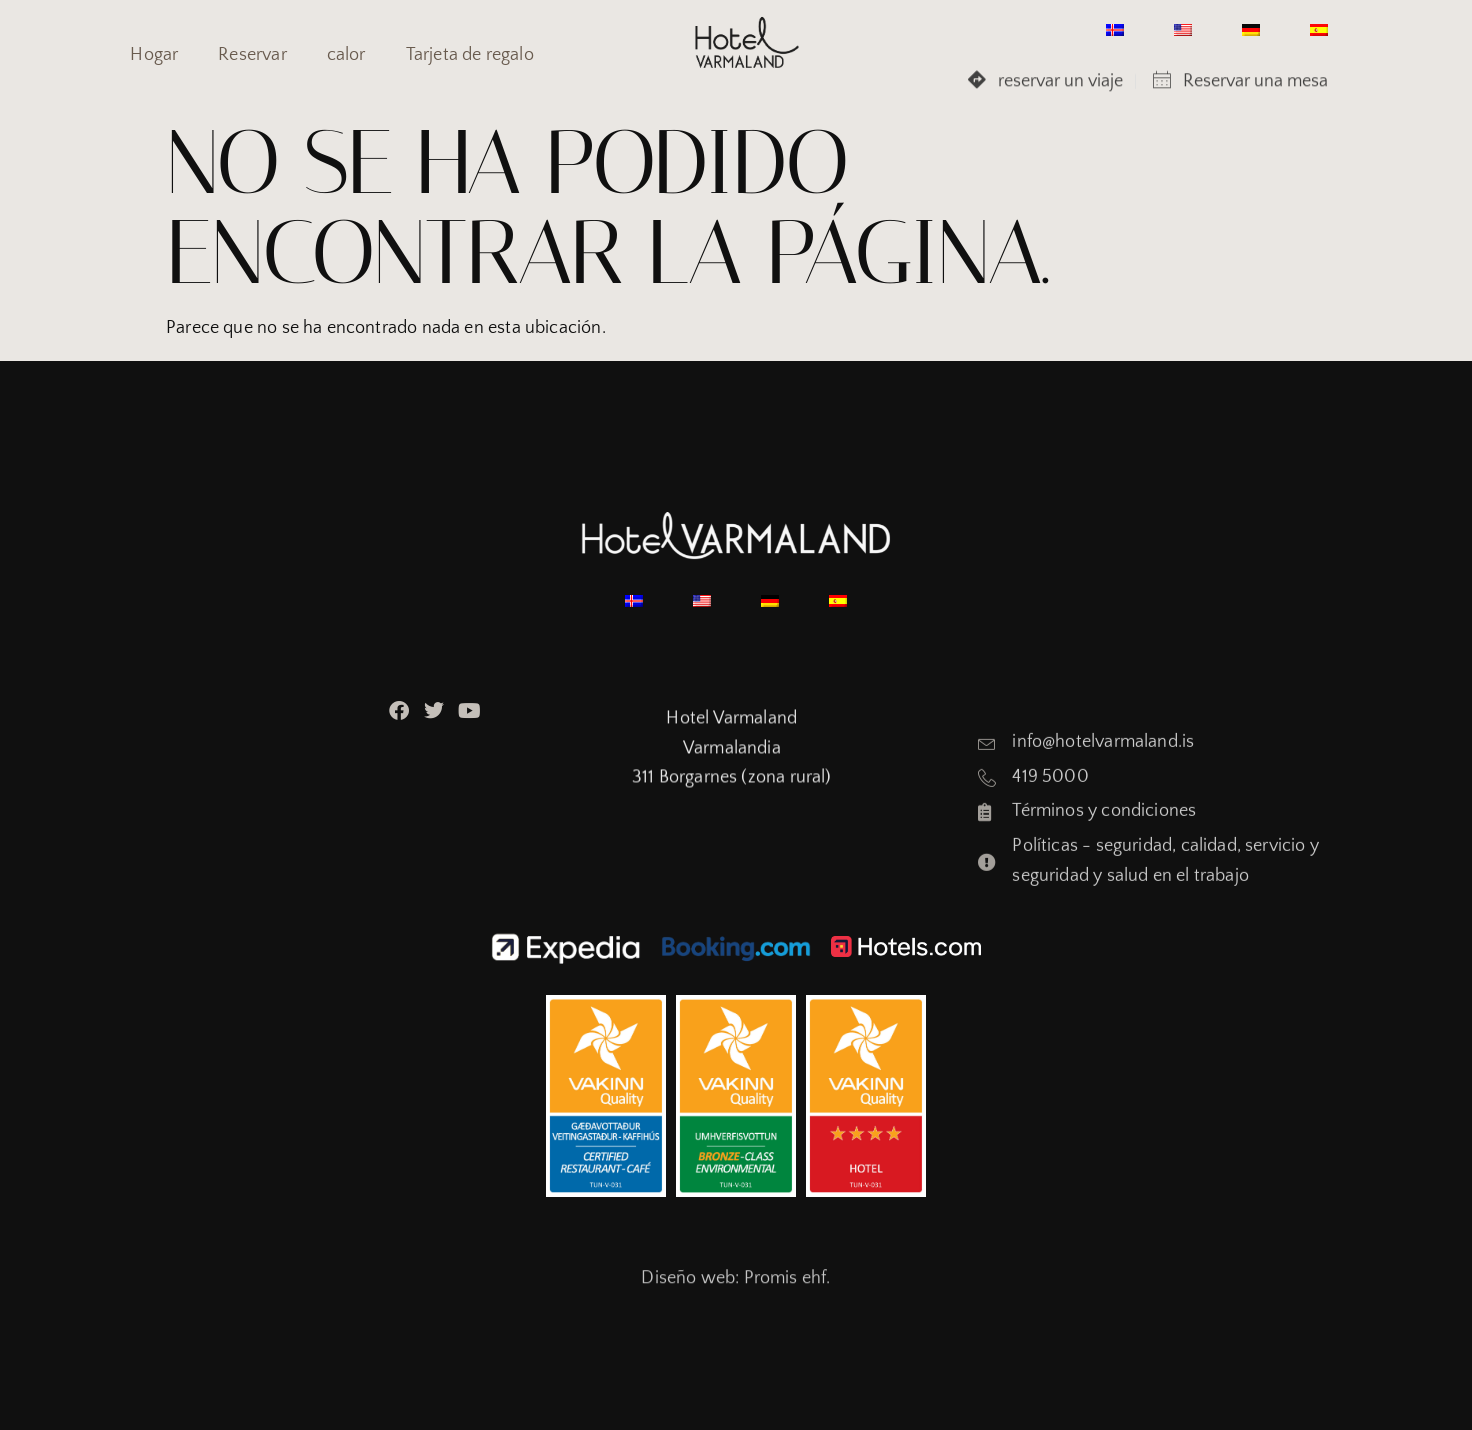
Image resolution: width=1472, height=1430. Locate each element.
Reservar (252, 55)
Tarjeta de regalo (470, 55)
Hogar (154, 55)
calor (346, 55)
